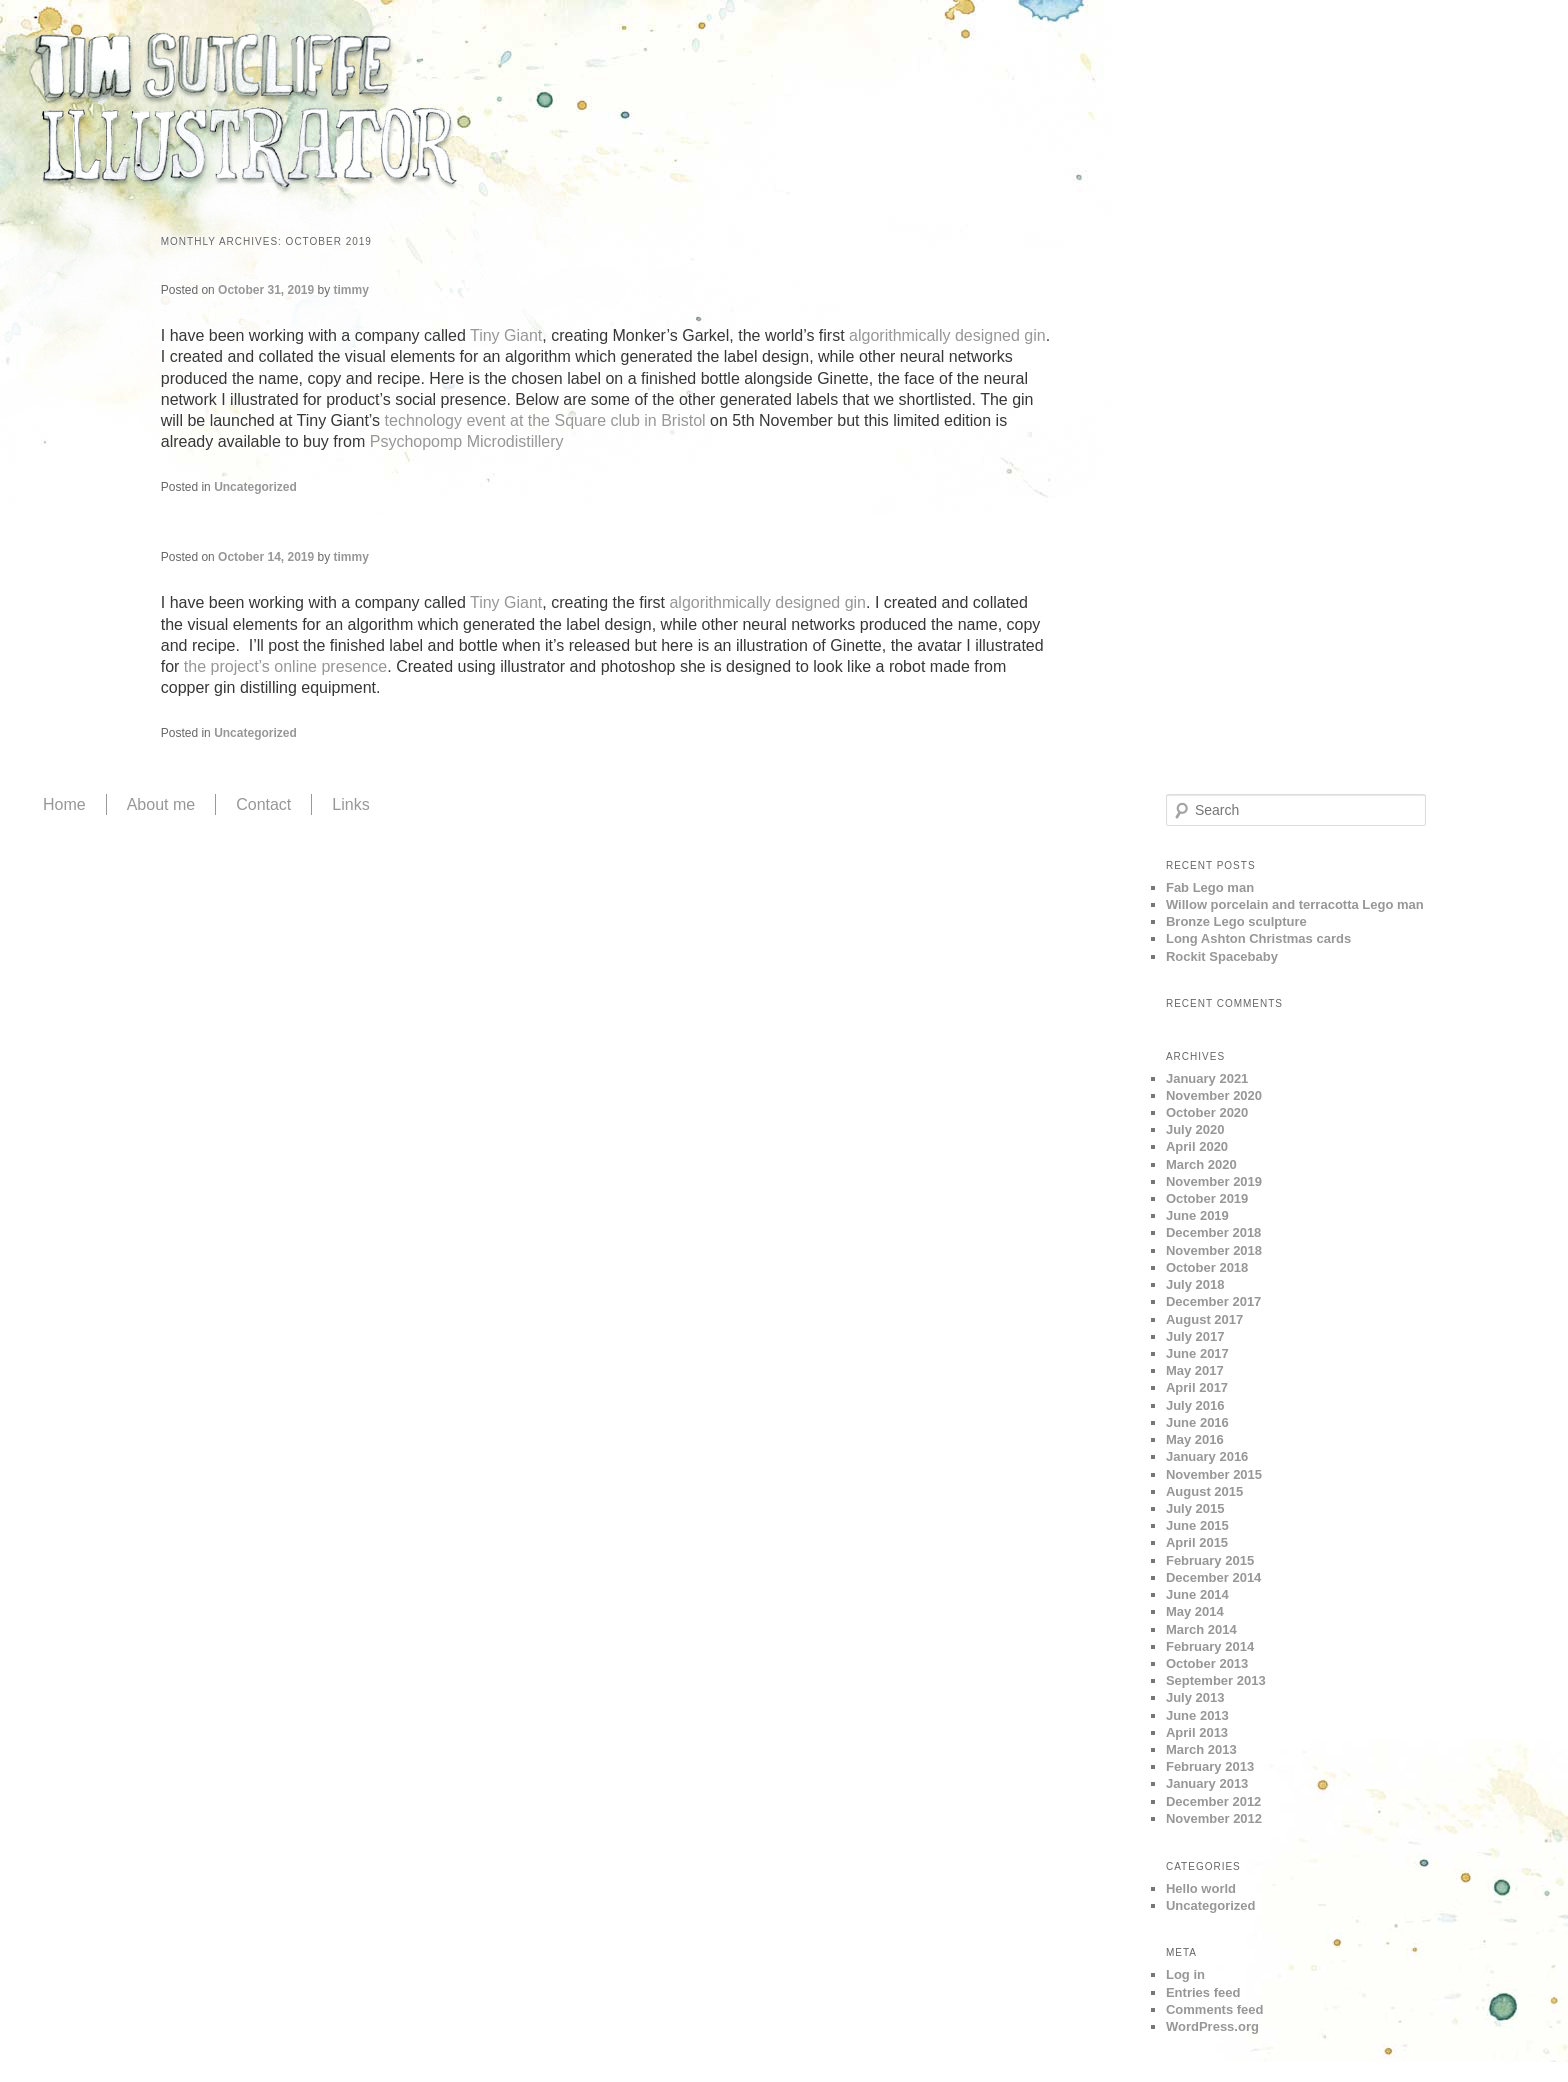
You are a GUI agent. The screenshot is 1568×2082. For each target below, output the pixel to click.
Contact (263, 804)
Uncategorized (255, 487)
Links (350, 804)
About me (161, 804)
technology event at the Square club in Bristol (548, 420)
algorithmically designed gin (947, 335)
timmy (351, 290)
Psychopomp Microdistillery (467, 441)
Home (64, 804)
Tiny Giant (506, 335)
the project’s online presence (285, 666)
